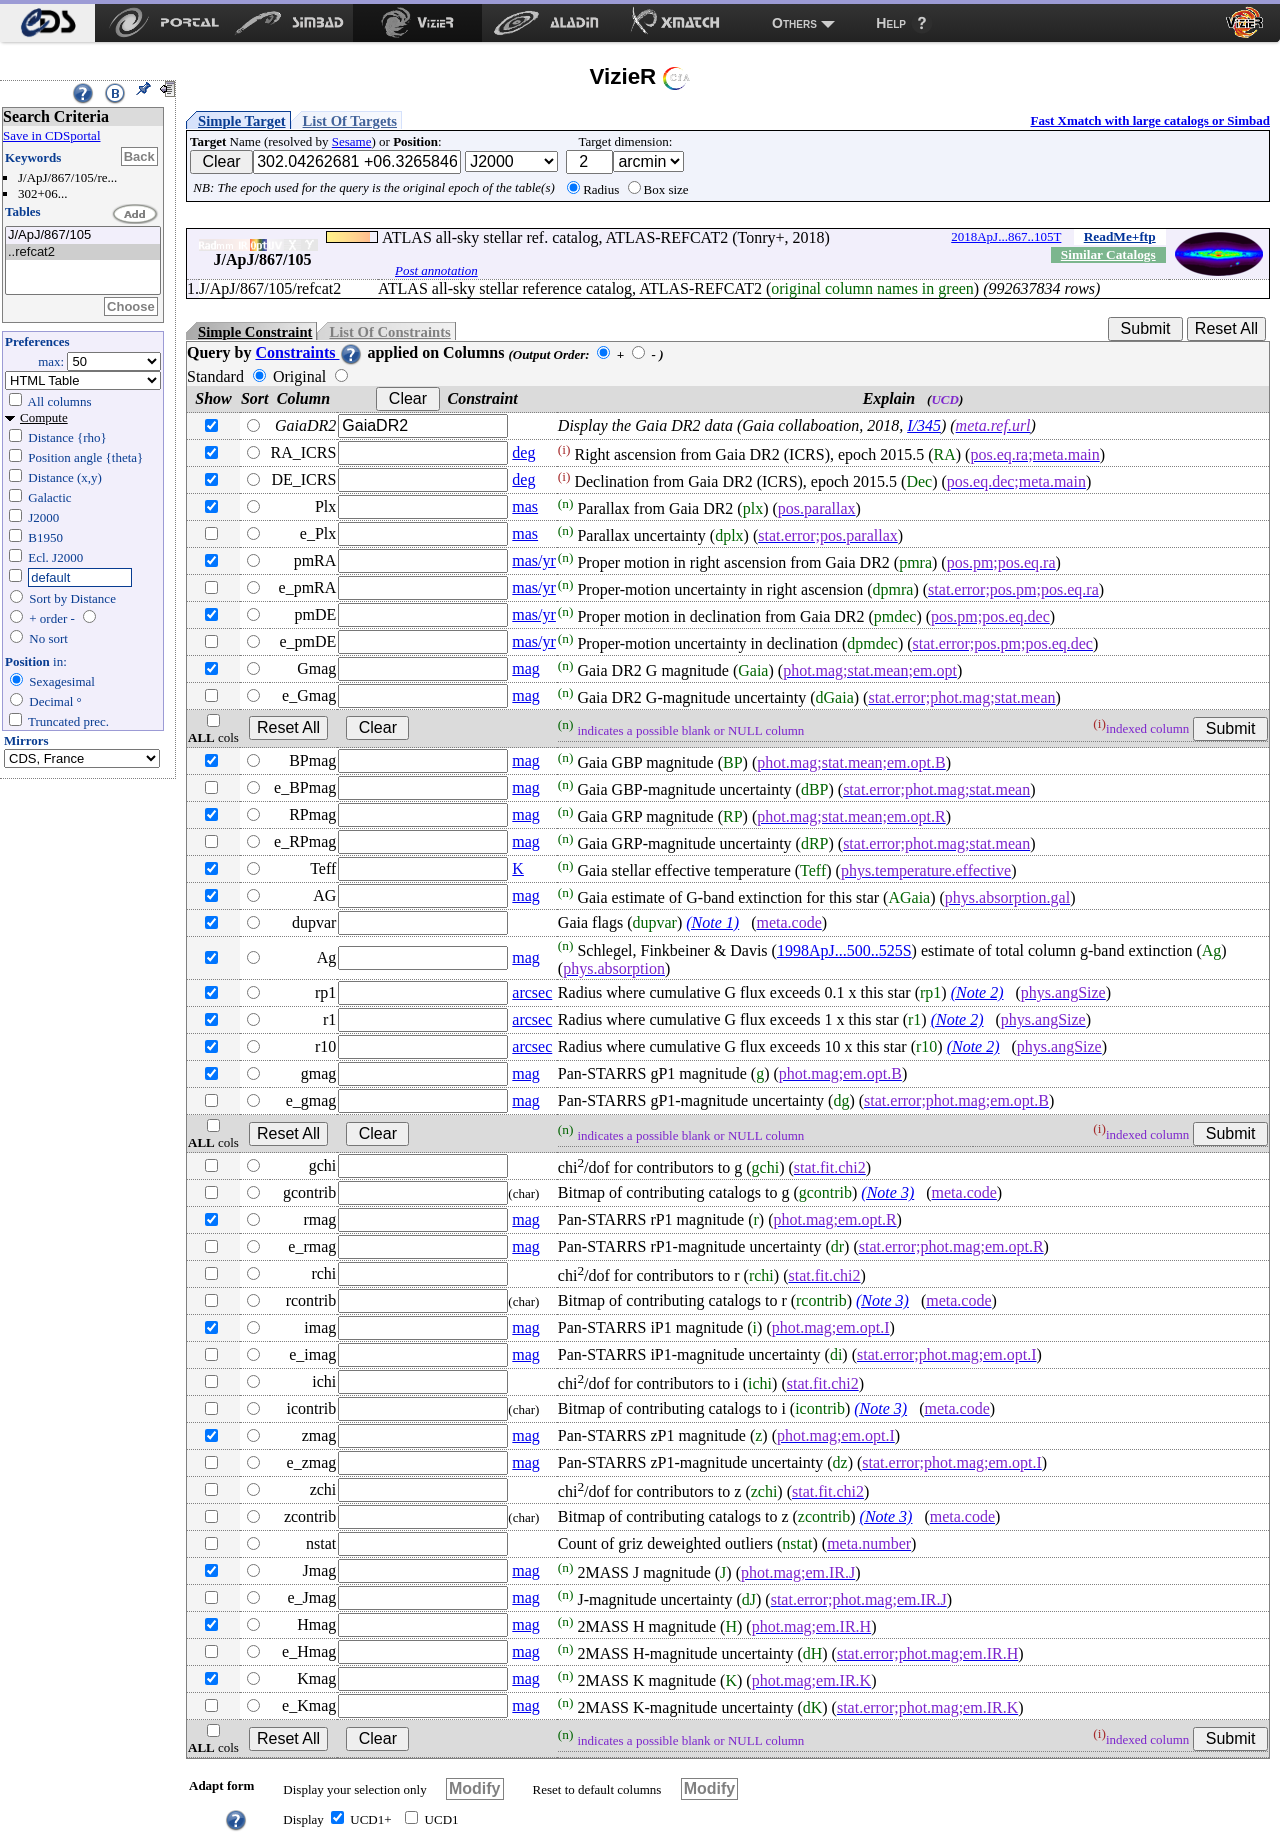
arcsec (532, 992)
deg (523, 452)
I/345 (924, 425)
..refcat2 (83, 252)
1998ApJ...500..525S (844, 950)
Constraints (309, 352)
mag (526, 668)
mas (525, 506)
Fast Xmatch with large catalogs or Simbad (1150, 120)
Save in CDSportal (52, 135)
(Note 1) (712, 922)
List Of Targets (350, 121)
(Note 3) (887, 1192)
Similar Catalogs (1108, 254)
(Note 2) (977, 992)
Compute (44, 417)
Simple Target (242, 121)
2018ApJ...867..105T (1006, 236)
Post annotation (436, 270)
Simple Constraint (255, 332)
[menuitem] (47, 23)
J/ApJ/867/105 (83, 235)
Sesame (352, 141)
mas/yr (534, 560)
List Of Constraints (389, 332)
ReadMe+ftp (1120, 236)
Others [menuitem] (794, 23)
